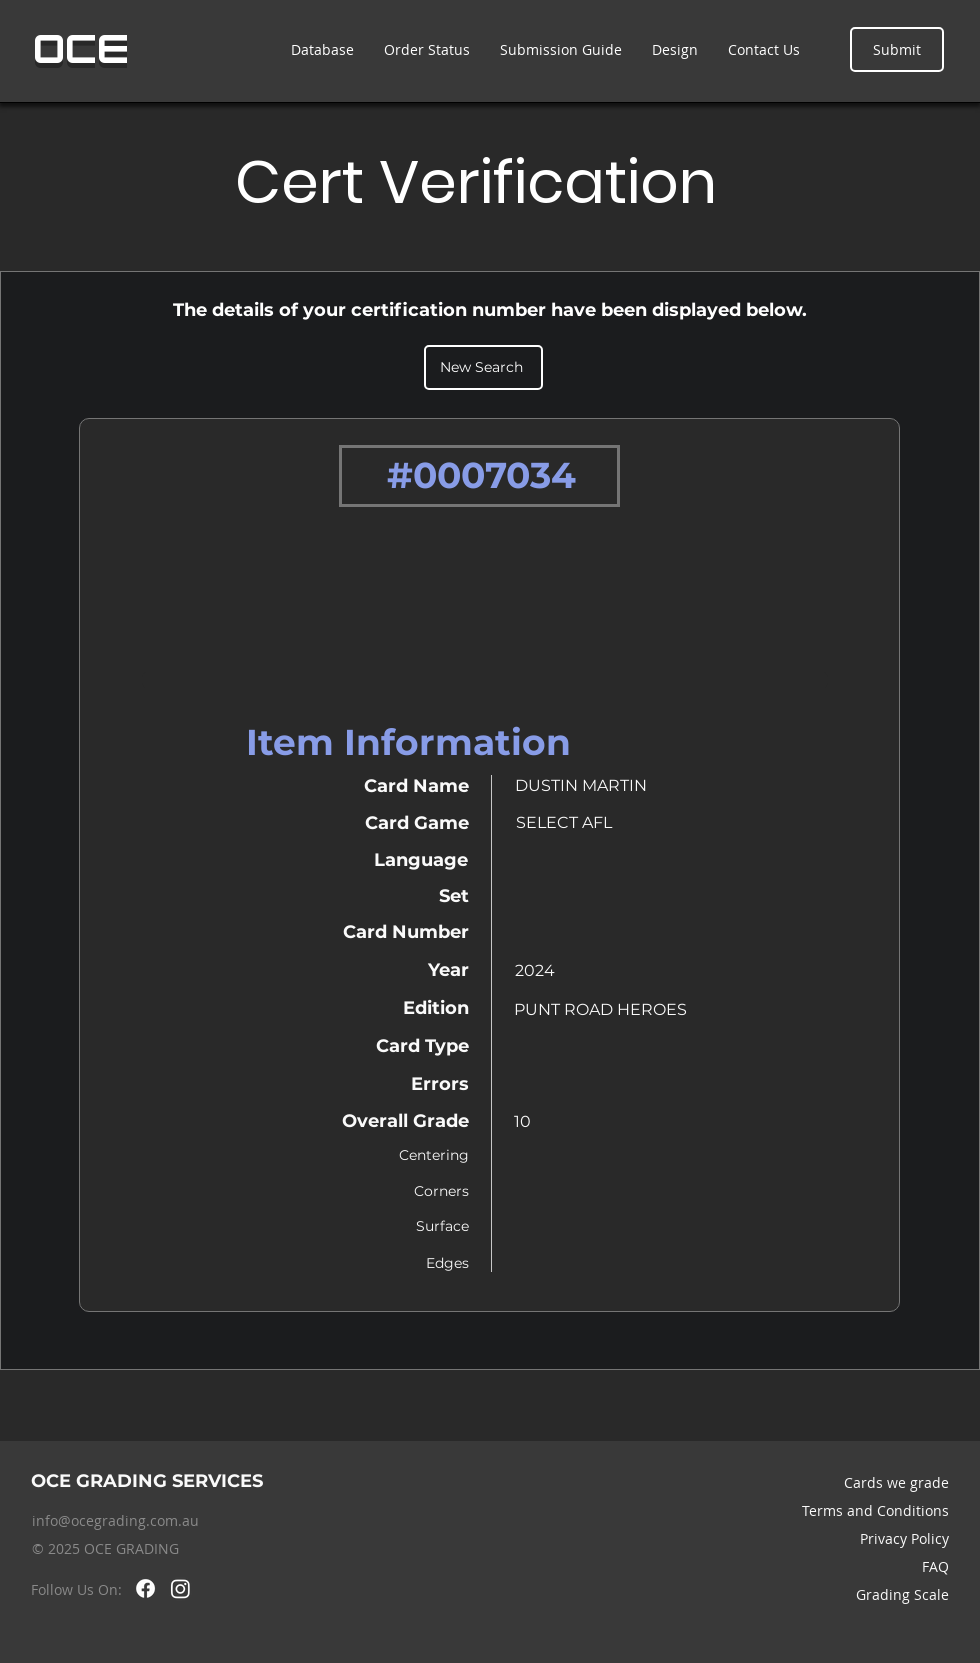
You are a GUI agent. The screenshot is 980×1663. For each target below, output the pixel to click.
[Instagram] (180, 1588)
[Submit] (897, 49)
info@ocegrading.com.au (115, 1520)
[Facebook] (145, 1588)
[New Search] (483, 367)
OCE (81, 49)
